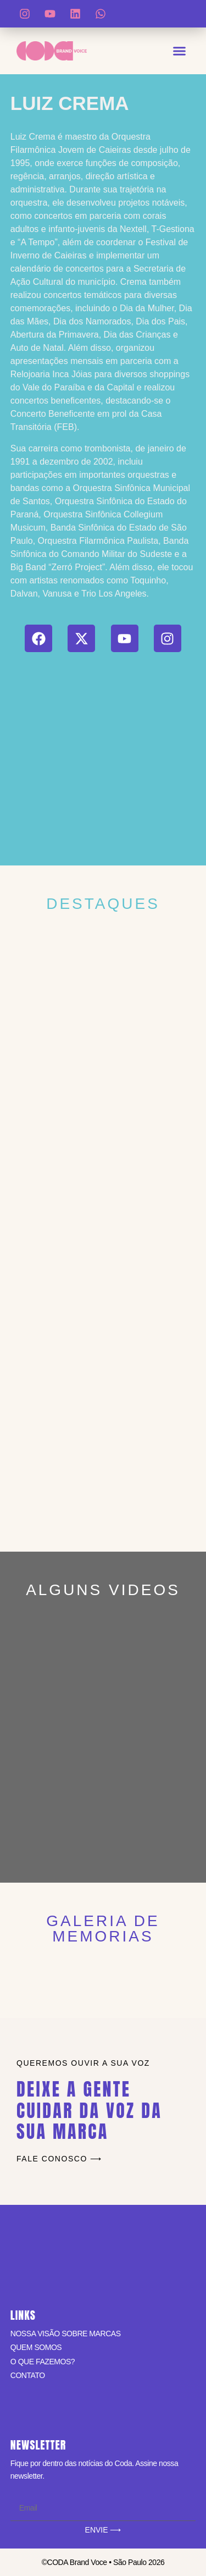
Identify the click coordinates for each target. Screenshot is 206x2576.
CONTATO (27, 2375)
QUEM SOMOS (36, 2347)
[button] (179, 51)
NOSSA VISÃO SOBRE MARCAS (65, 2333)
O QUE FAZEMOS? (42, 2361)
